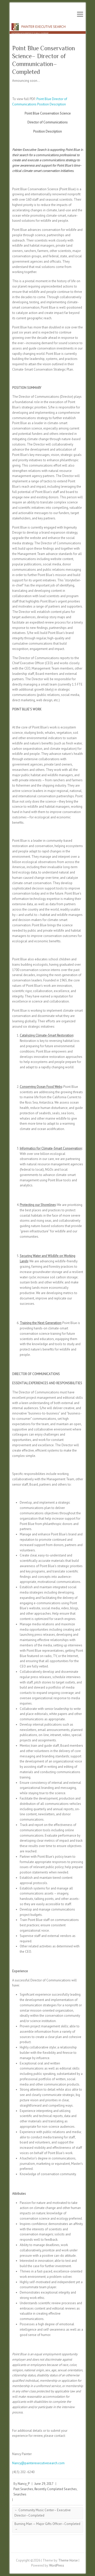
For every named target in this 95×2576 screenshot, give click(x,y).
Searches (19, 2494)
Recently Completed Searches (55, 2489)
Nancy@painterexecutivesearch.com (38, 2463)
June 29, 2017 (43, 2484)
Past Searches (23, 2489)
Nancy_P (24, 2484)
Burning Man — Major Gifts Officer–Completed (47, 2526)
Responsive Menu (80, 14)
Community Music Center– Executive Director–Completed (42, 2513)
